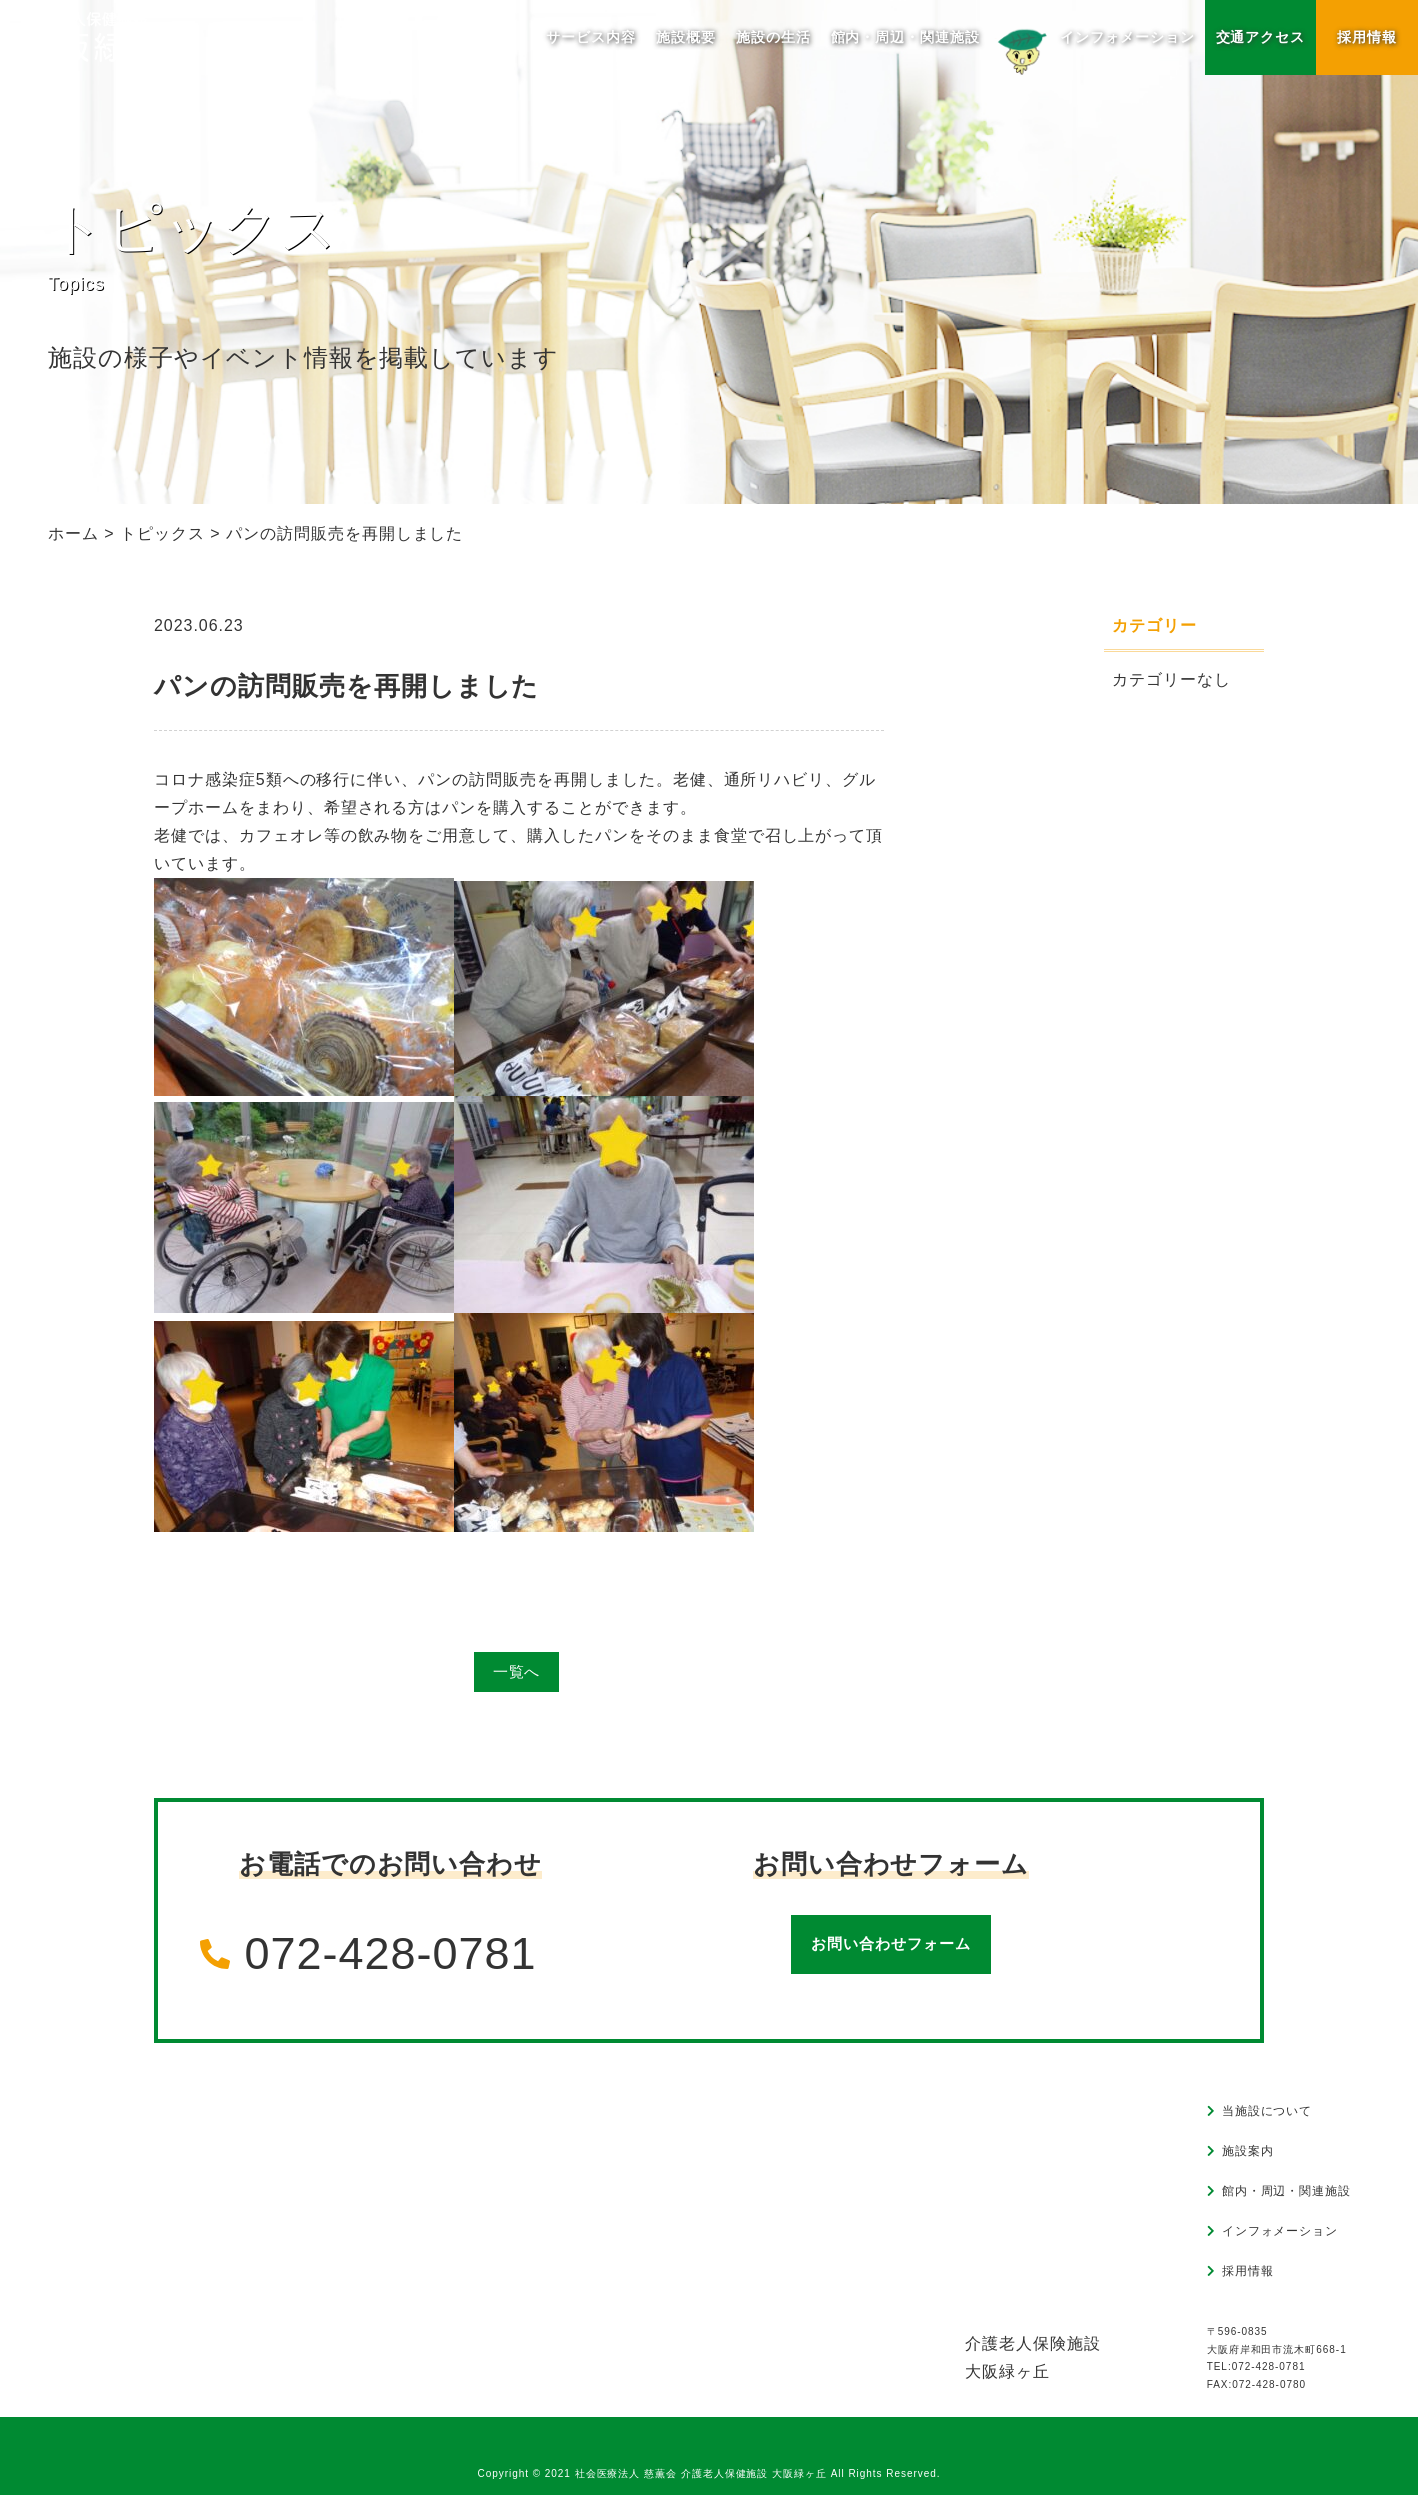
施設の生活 (772, 37)
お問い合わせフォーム (891, 1945)
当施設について (1267, 2113)
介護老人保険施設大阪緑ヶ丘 (1033, 2359)
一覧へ (516, 1672)
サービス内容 (591, 37)
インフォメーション (1092, 48)
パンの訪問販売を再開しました (346, 686)
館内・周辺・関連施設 (905, 37)
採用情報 (1367, 37)
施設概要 (685, 37)
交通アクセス (1260, 37)
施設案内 (1248, 2153)
